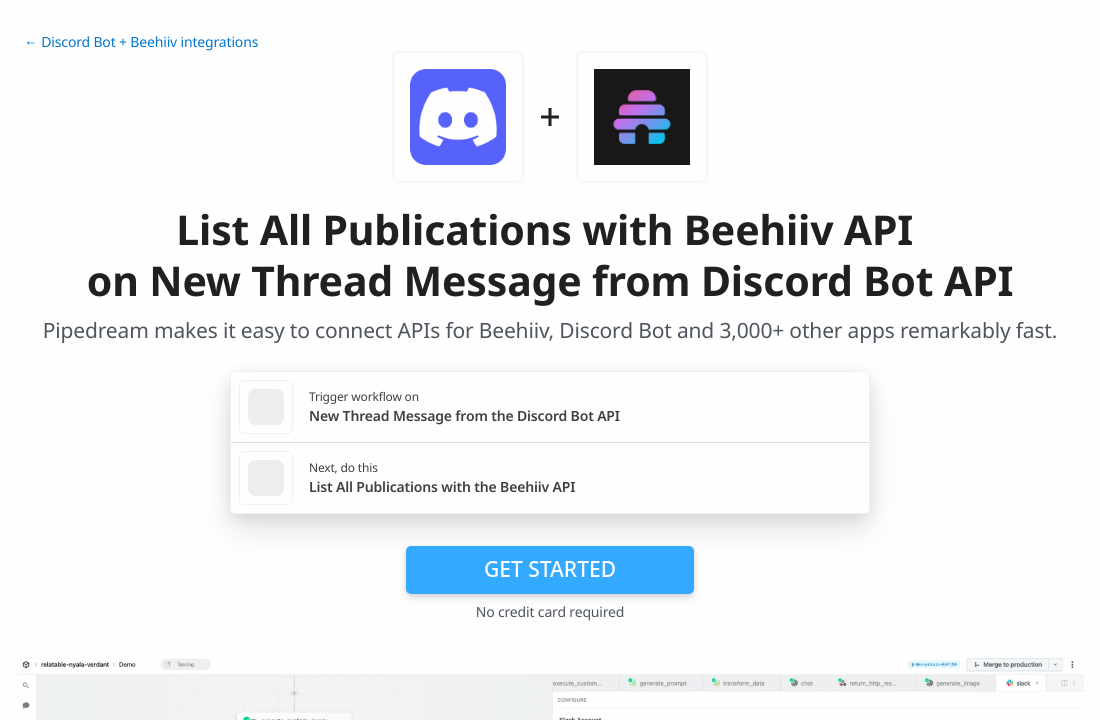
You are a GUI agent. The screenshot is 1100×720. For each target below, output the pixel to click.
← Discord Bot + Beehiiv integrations (141, 42)
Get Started (550, 569)
